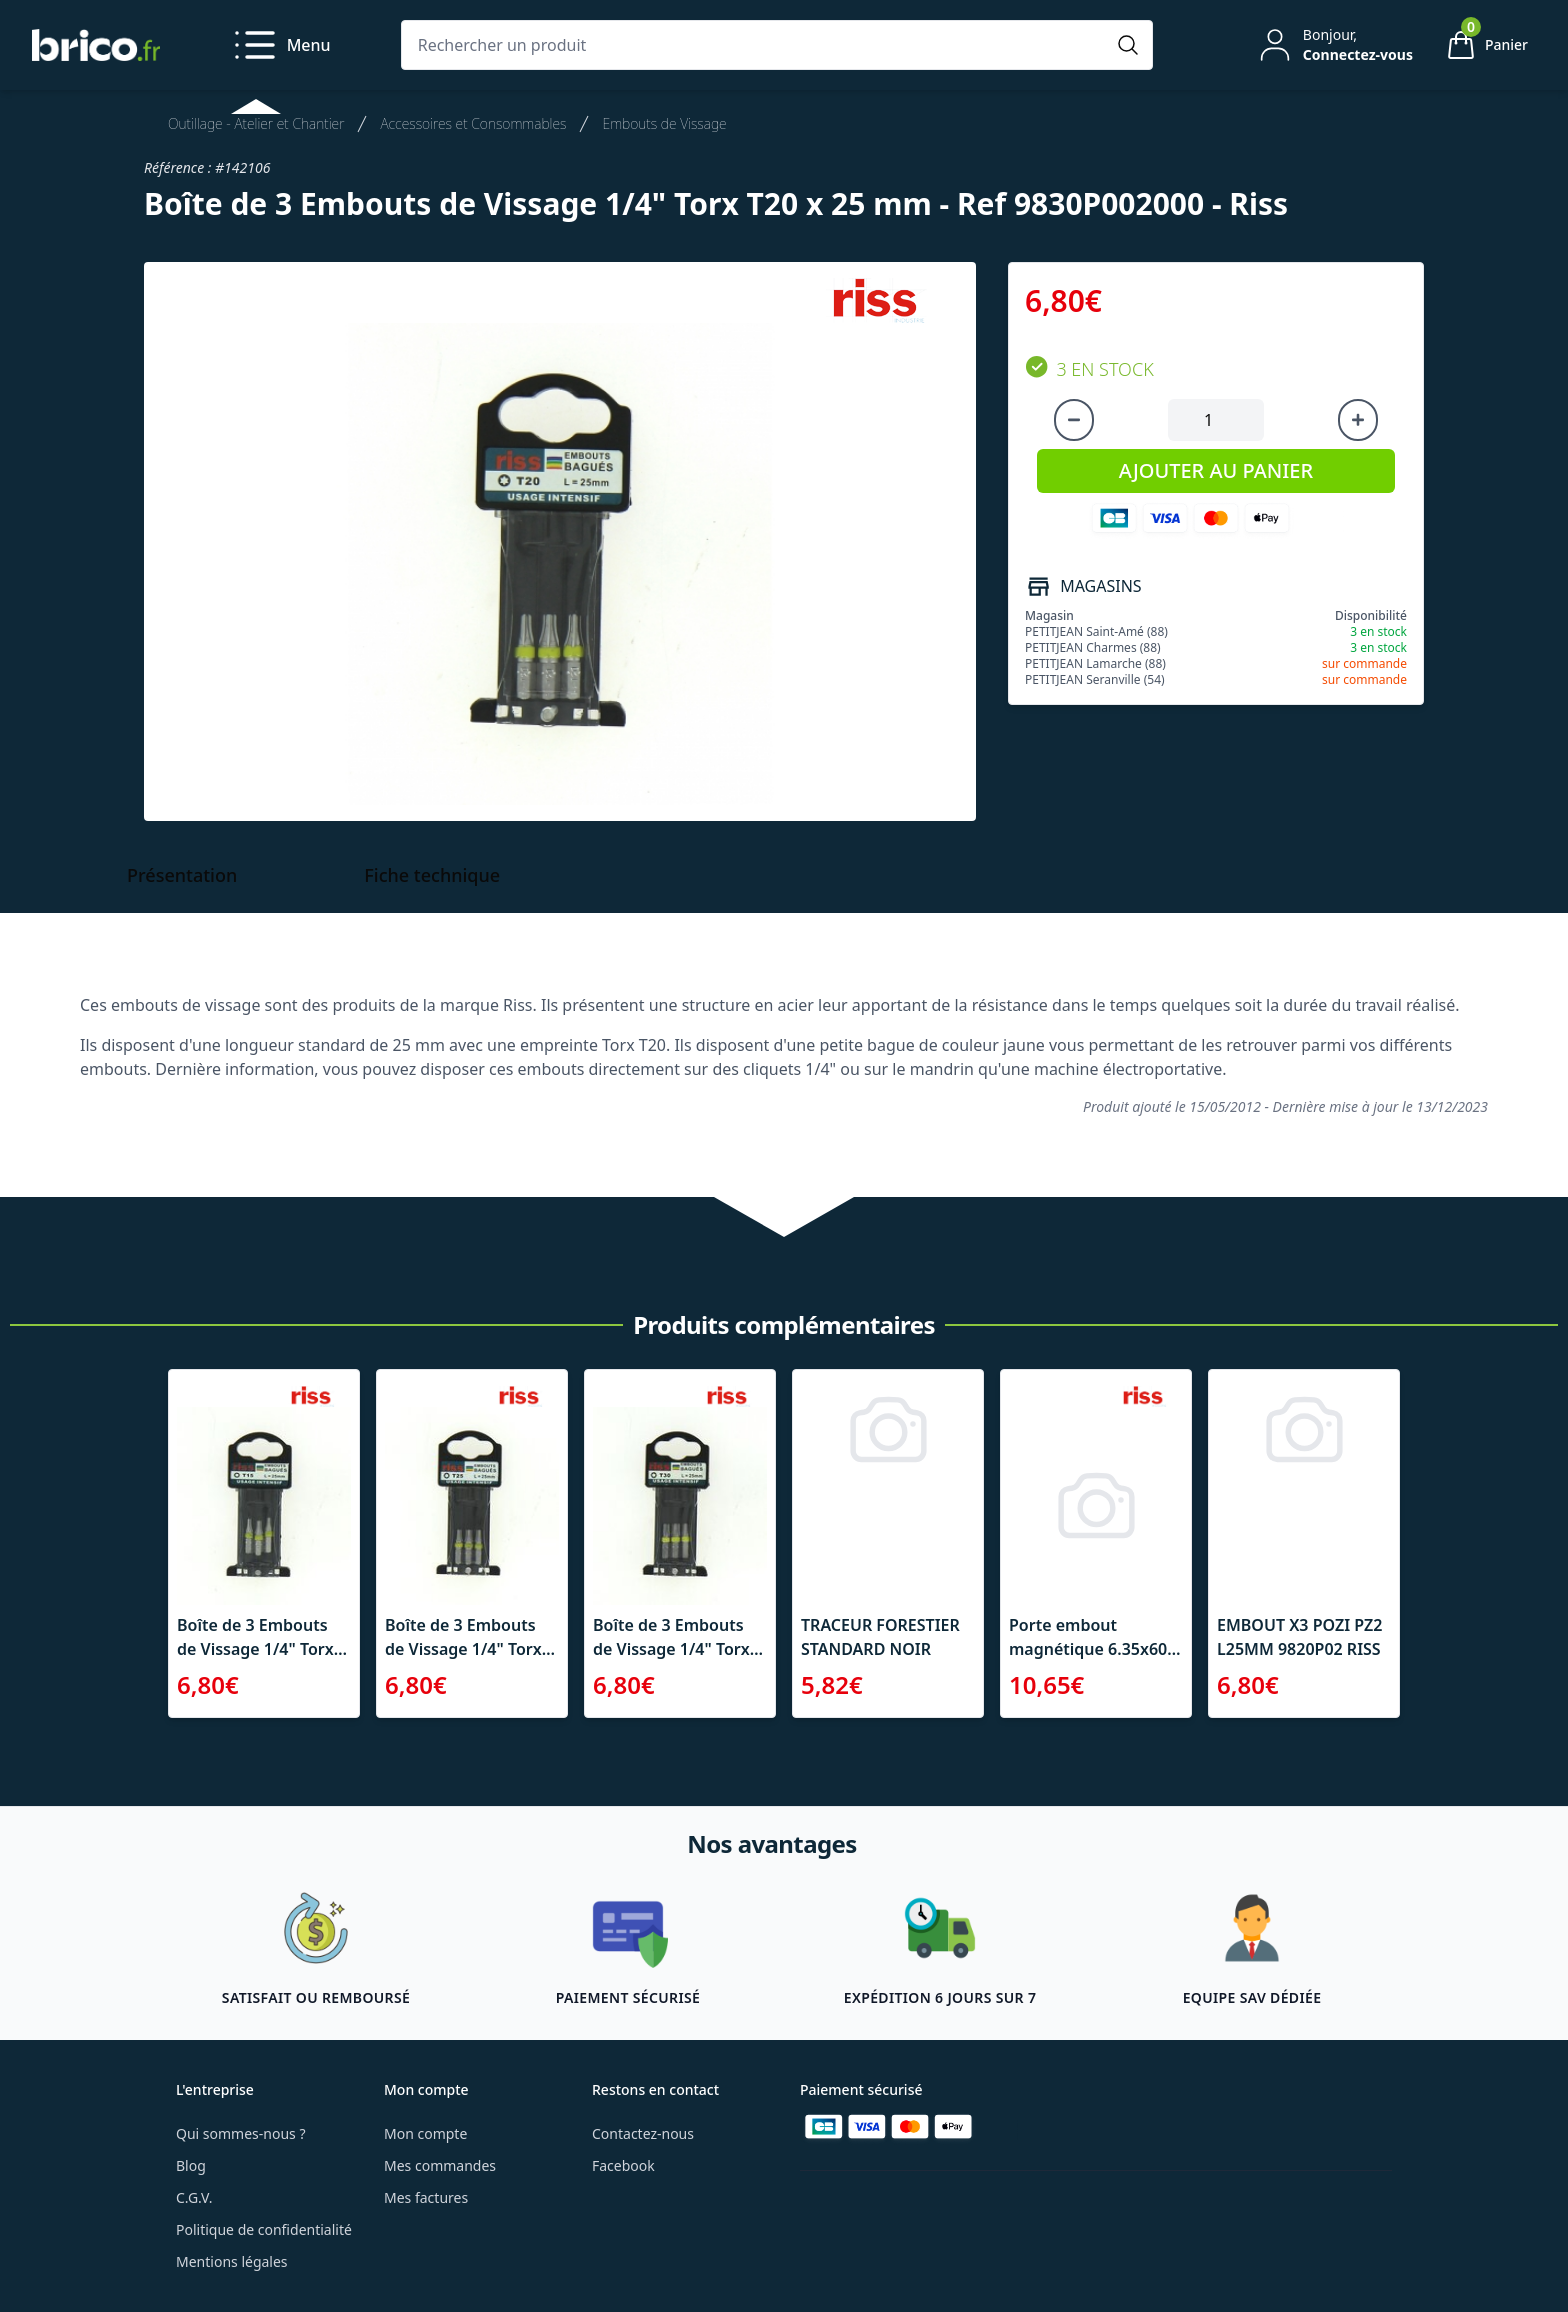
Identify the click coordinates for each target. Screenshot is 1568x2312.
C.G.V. (194, 2197)
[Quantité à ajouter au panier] (1216, 420)
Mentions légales (232, 2261)
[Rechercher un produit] (757, 45)
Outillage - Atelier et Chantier (256, 123)
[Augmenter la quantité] (1358, 420)
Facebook (623, 2165)
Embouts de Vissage (664, 123)
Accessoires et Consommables (473, 123)
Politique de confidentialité (264, 2229)
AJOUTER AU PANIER (1216, 470)
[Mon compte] (1334, 45)
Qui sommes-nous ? (241, 2133)
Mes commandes (440, 2165)
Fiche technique (432, 875)
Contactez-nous (643, 2133)
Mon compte (425, 2133)
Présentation (182, 875)
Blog (191, 2165)
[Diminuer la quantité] (1074, 420)
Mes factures (426, 2197)
